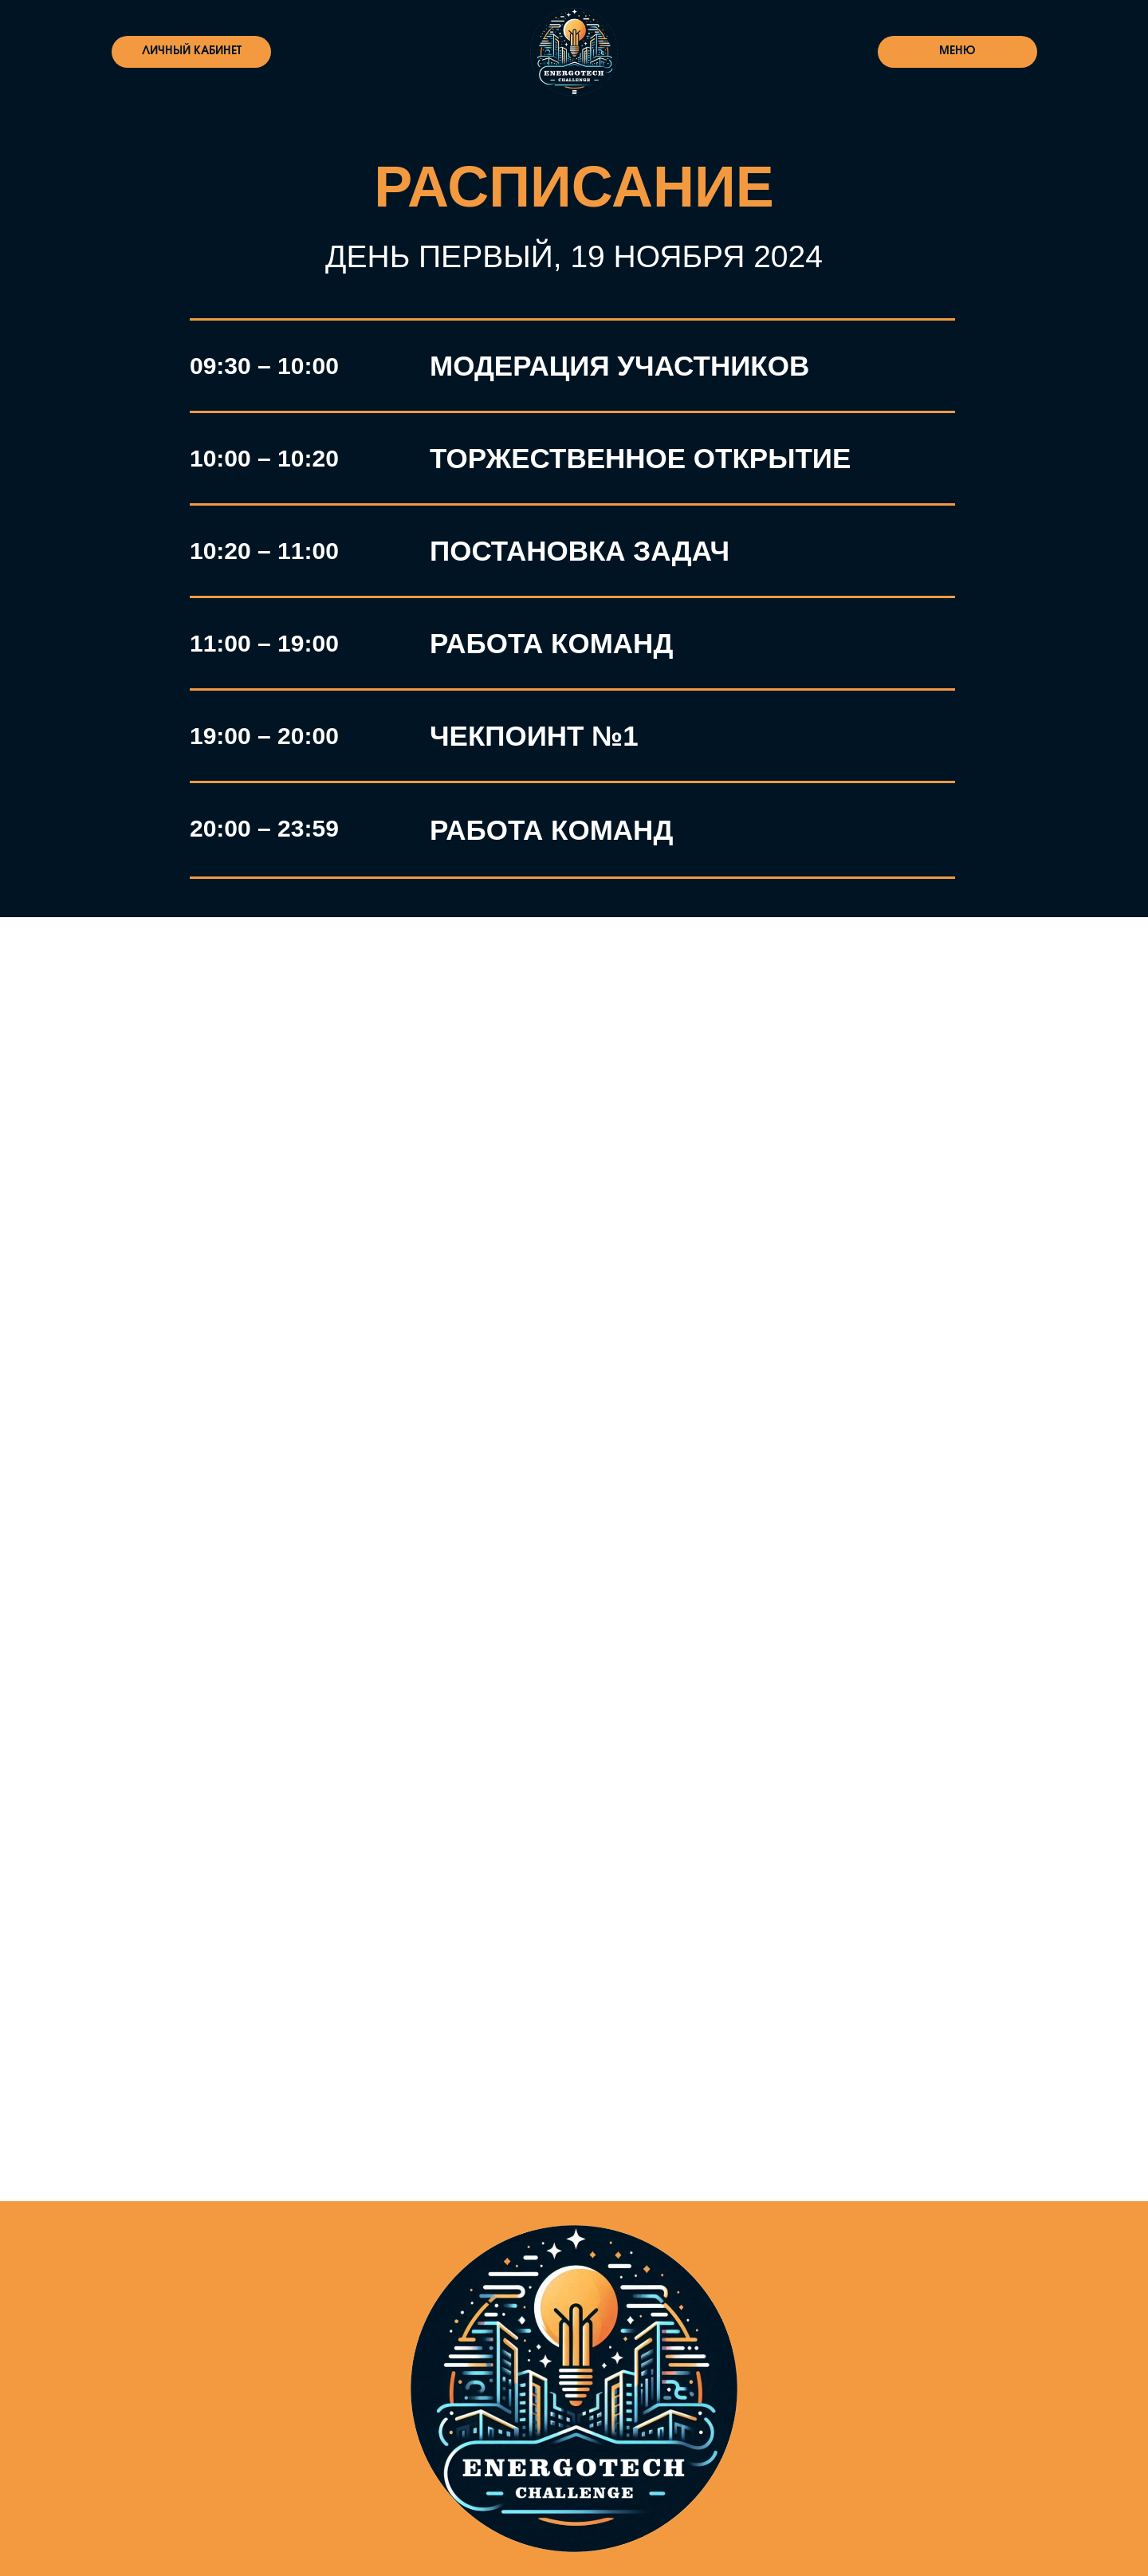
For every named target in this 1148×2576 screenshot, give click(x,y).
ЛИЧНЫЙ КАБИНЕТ (192, 51)
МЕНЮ (957, 51)
